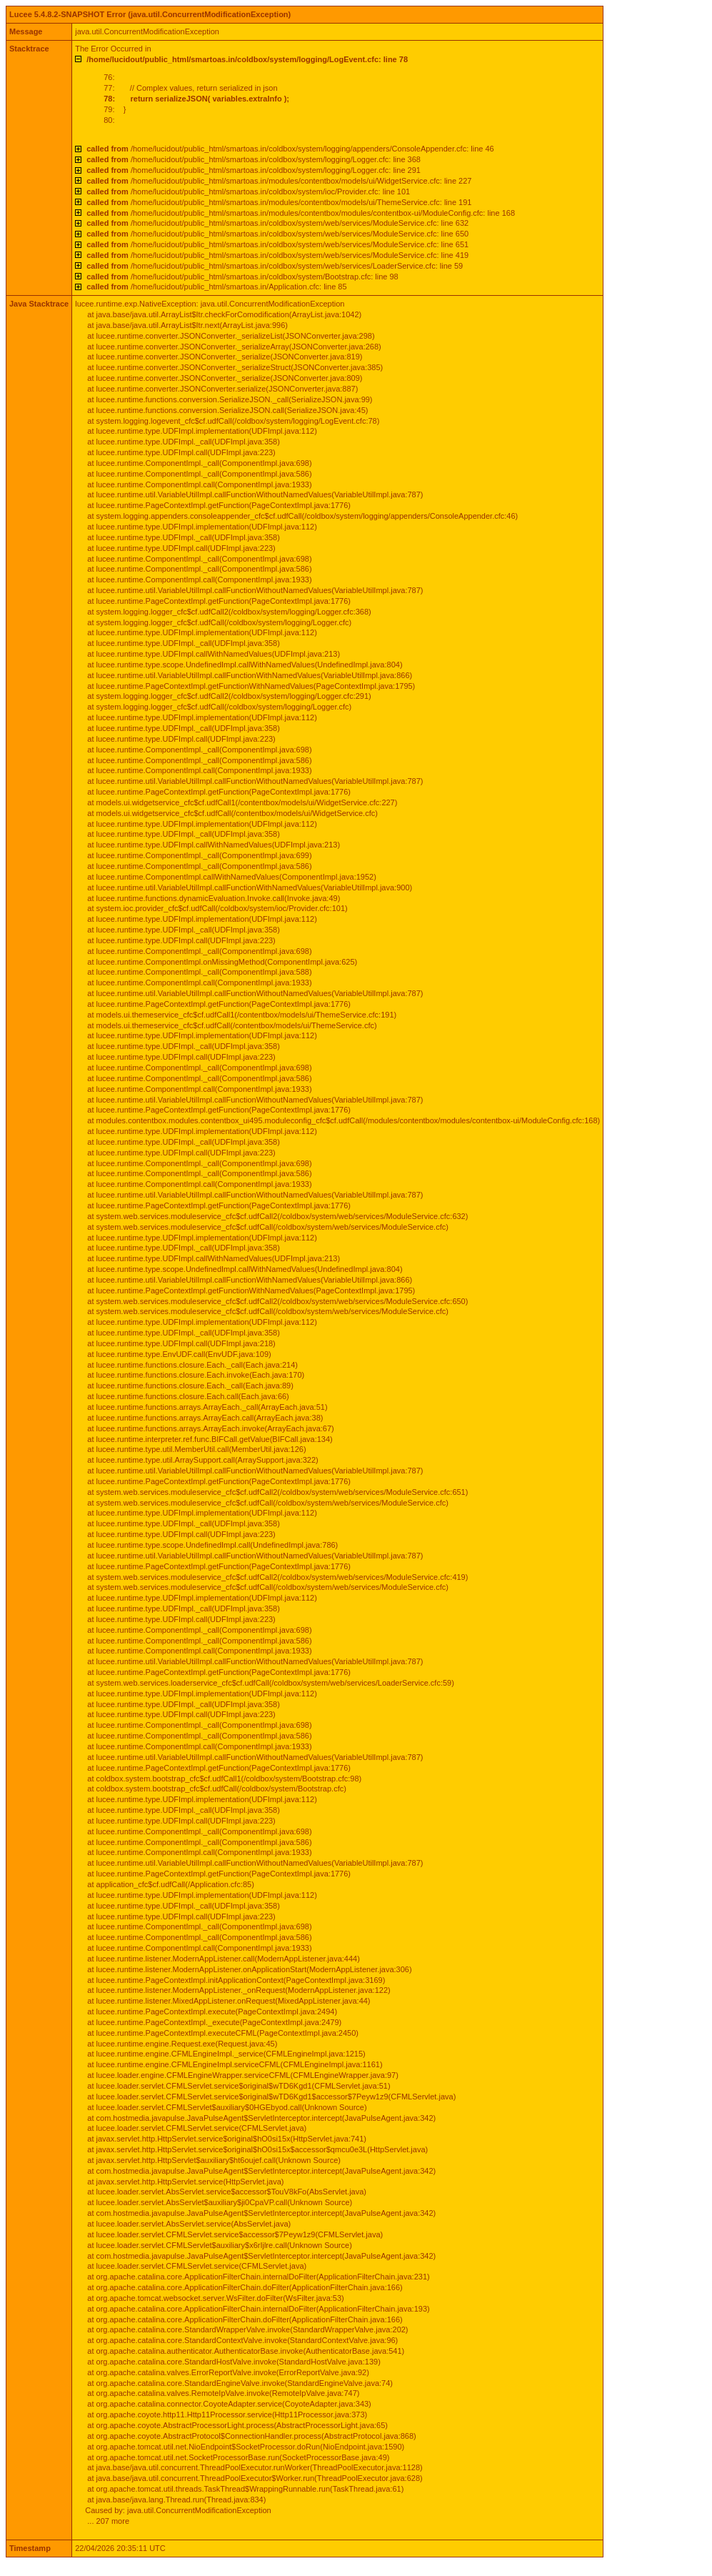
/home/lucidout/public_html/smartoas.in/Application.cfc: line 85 (216, 286)
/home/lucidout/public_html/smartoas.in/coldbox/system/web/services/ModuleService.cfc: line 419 (277, 255)
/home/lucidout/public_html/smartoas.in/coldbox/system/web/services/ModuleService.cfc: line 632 (277, 223)
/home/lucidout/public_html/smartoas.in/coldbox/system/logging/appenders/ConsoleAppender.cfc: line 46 (289, 148)
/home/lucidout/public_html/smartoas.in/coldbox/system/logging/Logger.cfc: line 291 (253, 170)
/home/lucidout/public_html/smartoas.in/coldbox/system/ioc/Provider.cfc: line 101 (248, 191)
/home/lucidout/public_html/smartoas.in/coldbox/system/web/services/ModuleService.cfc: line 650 (277, 233)
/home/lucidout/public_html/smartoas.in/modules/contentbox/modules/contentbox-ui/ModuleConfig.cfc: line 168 (300, 213)
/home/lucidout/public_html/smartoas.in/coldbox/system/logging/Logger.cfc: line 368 (253, 159)
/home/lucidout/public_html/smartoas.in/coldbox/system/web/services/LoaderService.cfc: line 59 (274, 266)
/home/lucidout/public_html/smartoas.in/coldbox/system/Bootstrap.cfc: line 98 (242, 276)
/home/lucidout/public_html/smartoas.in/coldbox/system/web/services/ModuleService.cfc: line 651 (277, 244)
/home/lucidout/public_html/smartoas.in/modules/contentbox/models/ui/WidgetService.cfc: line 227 (278, 180)
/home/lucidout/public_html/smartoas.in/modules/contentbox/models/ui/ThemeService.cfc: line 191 (278, 202)
